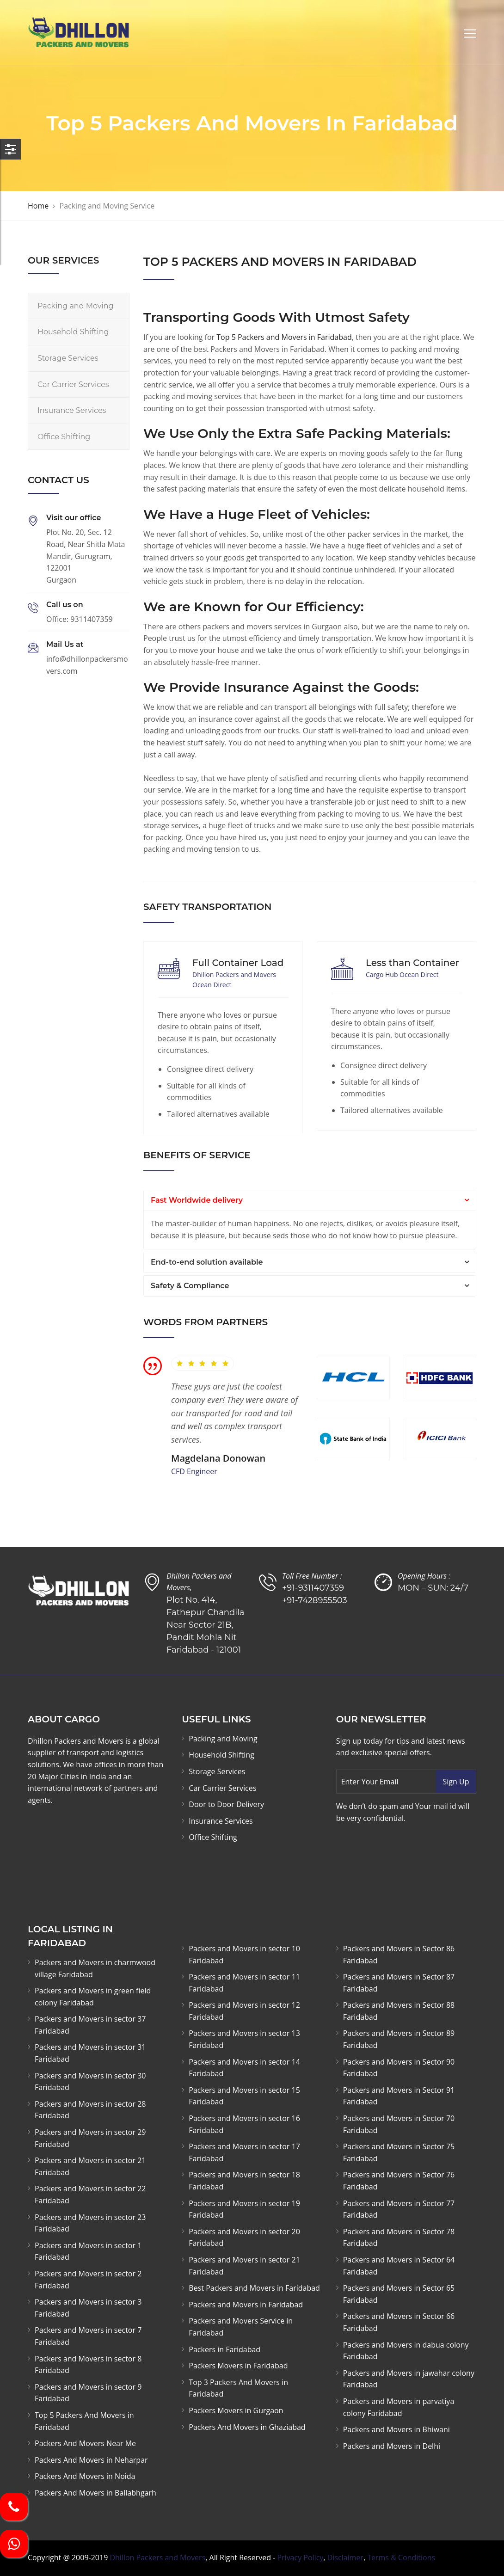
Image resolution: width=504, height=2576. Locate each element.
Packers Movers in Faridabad (238, 2366)
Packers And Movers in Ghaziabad (247, 2427)
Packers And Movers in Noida (85, 2476)
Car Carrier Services (73, 384)
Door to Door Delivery (226, 1804)
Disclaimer (345, 2557)
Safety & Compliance (190, 1285)
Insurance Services (71, 410)
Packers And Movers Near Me (85, 2443)
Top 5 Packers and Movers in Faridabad (283, 337)
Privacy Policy (300, 2557)
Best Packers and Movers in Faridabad (254, 2288)
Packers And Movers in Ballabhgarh (95, 2493)
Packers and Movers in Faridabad (246, 2304)
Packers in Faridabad (224, 2349)
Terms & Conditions (401, 2557)
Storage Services (67, 358)
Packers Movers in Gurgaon (236, 2410)
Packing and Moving (75, 305)
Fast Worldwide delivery (197, 1200)
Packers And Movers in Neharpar (91, 2460)
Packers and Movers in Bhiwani (396, 2429)
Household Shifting (73, 331)
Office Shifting (63, 436)
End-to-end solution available (207, 1262)
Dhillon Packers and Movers (157, 2557)
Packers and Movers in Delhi (391, 2446)
